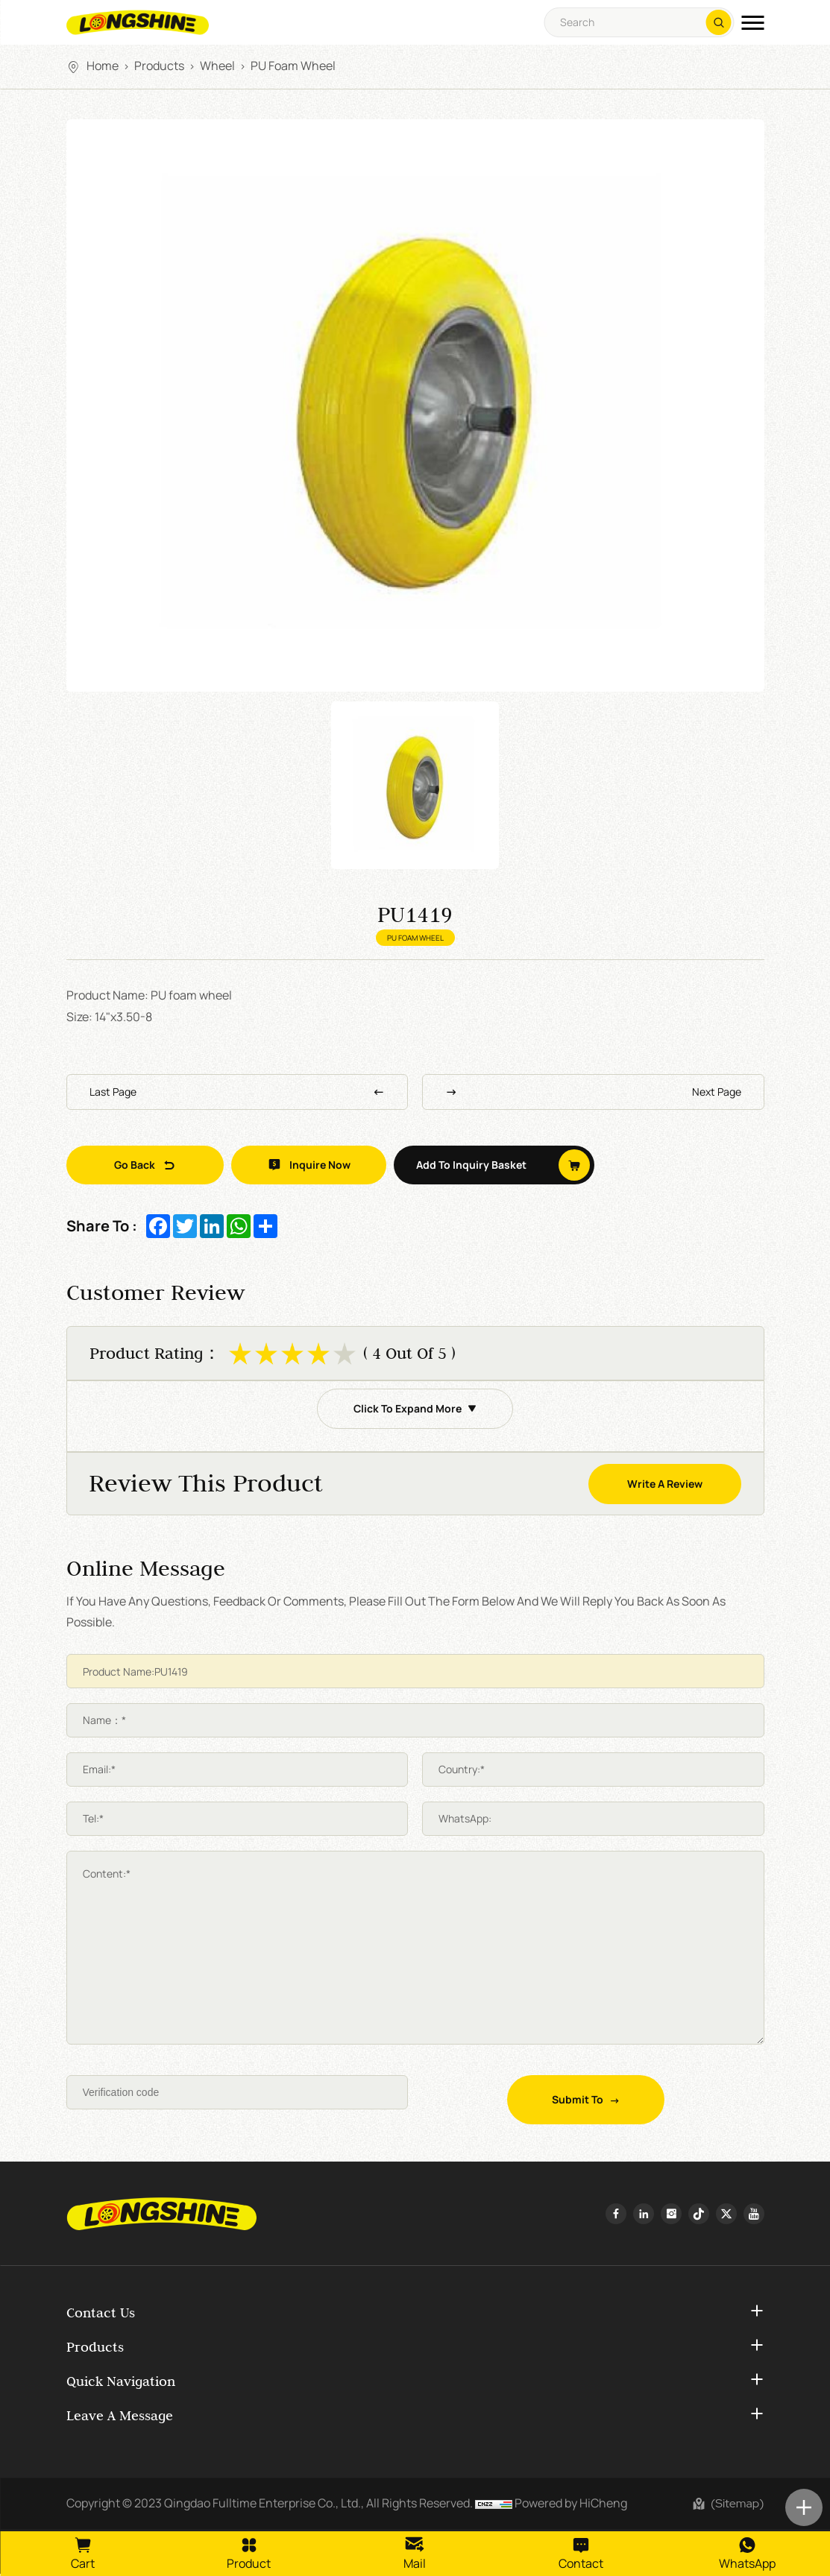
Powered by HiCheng (571, 2504)
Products (159, 65)
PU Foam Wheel (293, 65)
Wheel (217, 65)
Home (103, 65)
